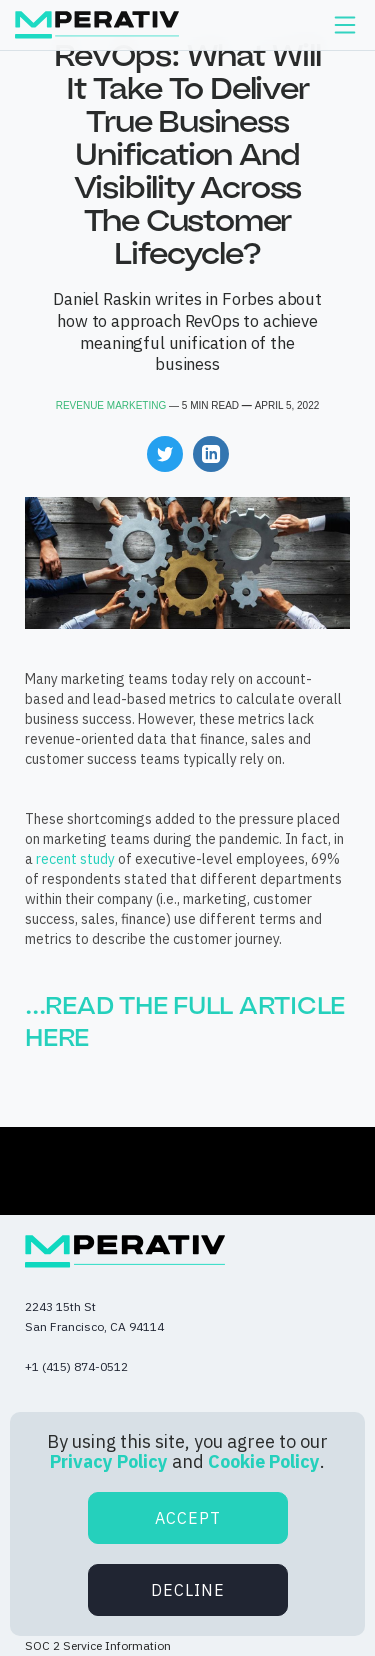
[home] (97, 25)
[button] (345, 25)
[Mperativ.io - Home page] (125, 1252)
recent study (75, 859)
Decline (188, 1590)
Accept (188, 1518)
